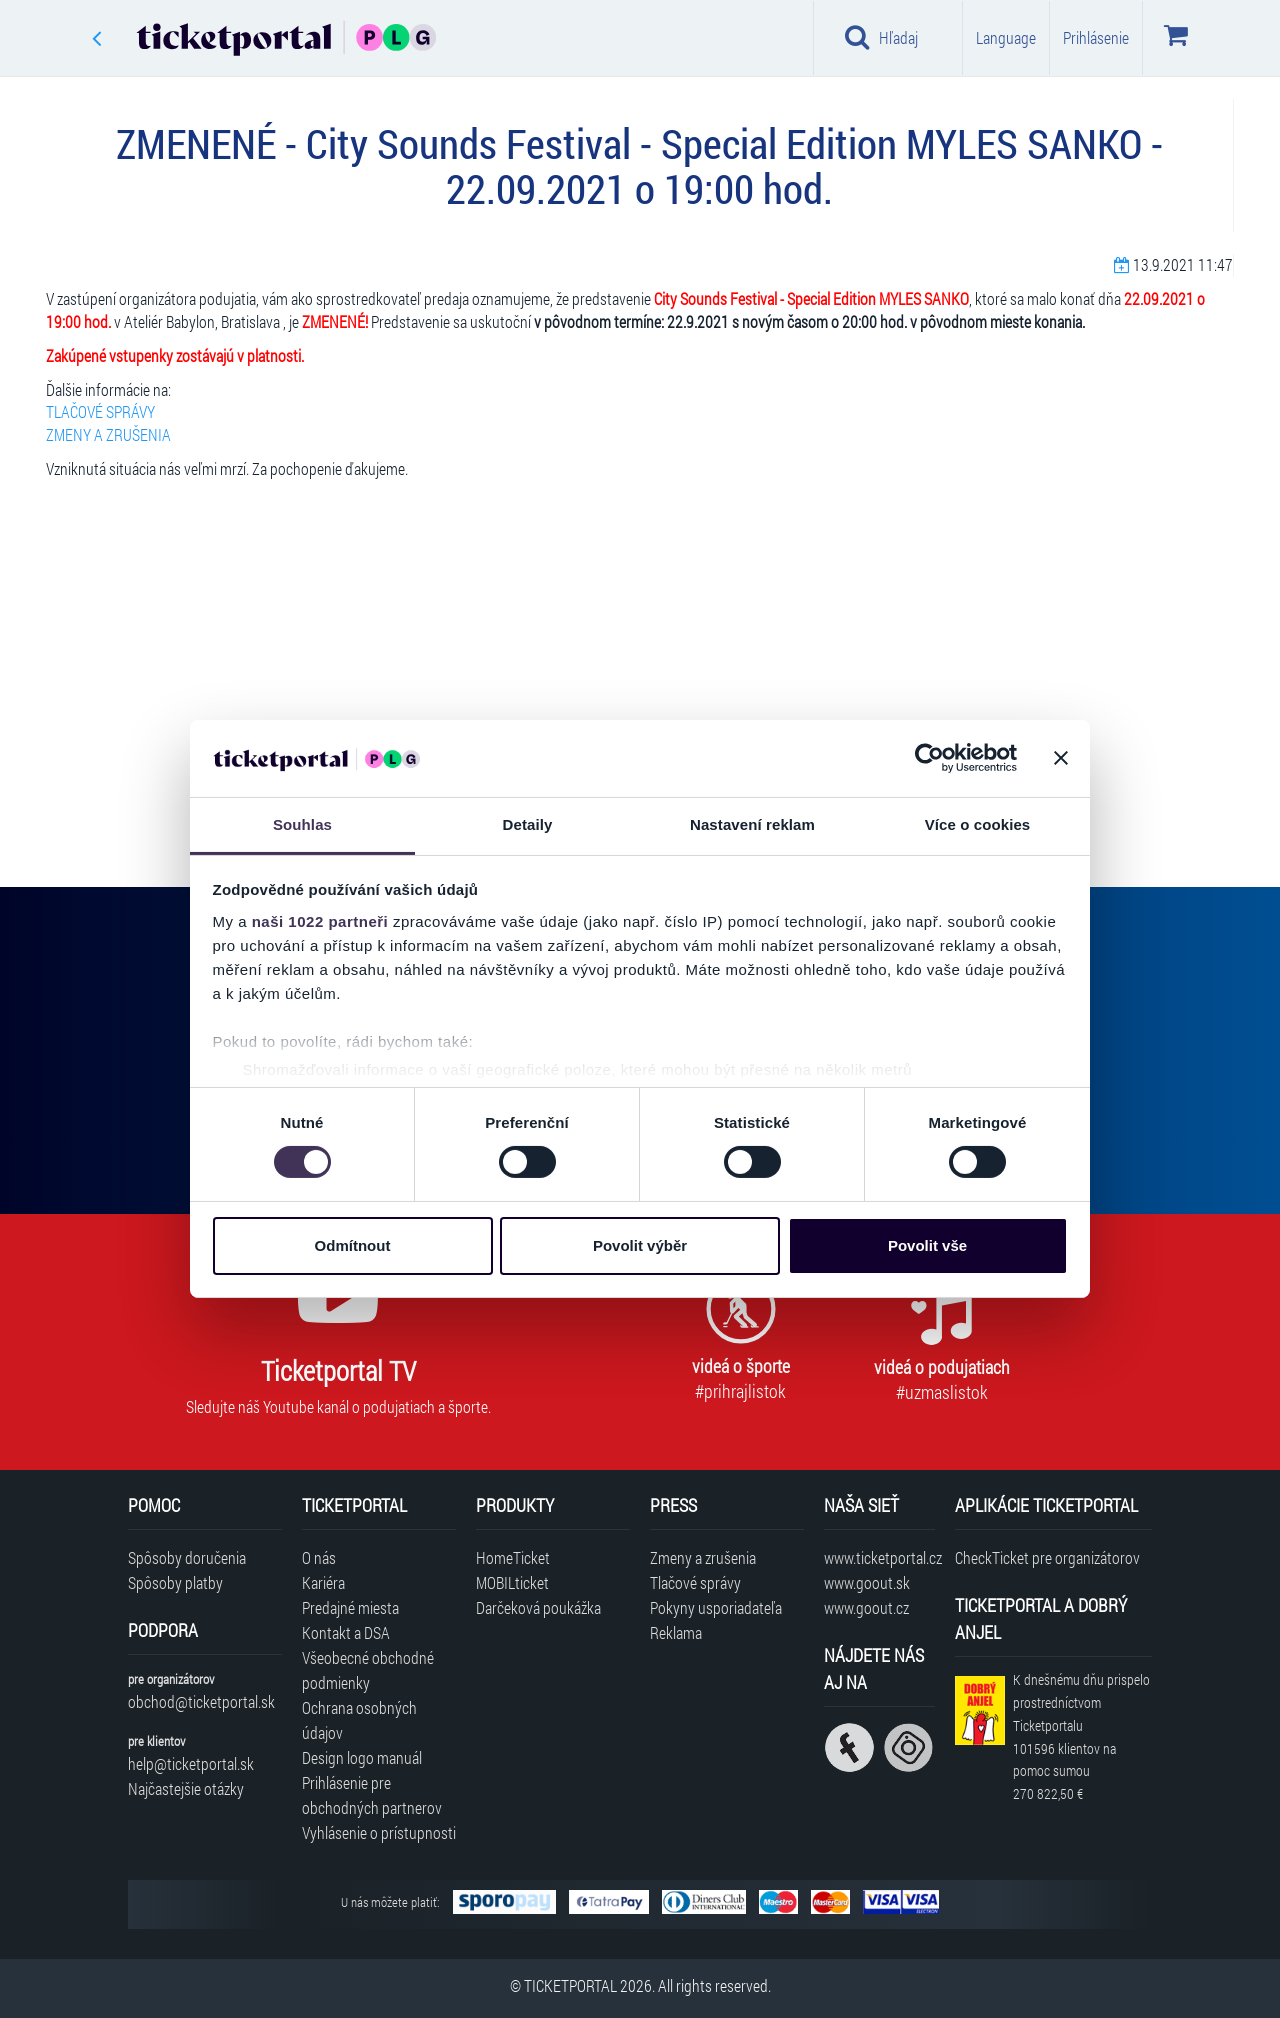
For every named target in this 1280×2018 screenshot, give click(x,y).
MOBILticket (512, 1582)
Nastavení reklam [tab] (752, 824)
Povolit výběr (640, 1245)
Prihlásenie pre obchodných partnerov (372, 1795)
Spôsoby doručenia (187, 1557)
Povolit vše (927, 1245)
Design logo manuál (362, 1757)
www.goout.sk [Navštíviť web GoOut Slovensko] (867, 1582)
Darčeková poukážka (538, 1607)
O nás (319, 1557)
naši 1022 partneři (320, 921)
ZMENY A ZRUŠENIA (108, 434)
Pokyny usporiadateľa (716, 1607)
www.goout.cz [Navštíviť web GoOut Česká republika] (866, 1607)
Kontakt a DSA (346, 1632)
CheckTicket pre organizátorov (1047, 1557)
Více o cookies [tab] (978, 824)
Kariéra (323, 1582)
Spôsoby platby (175, 1582)
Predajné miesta (350, 1607)
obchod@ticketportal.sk (201, 1701)
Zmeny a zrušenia (703, 1557)
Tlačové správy (695, 1582)
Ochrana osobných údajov (359, 1720)
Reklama (676, 1632)
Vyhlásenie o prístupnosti (379, 1832)
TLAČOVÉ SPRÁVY (100, 411)
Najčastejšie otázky (186, 1788)
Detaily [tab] (528, 824)
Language (1006, 37)
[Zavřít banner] (1061, 758)
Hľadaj (881, 37)
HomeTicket (513, 1557)
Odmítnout (353, 1245)
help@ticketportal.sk (191, 1763)
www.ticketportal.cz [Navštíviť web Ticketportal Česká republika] (879, 1557)
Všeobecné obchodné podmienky (368, 1670)
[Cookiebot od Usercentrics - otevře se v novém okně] (929, 758)
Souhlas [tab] (302, 824)
